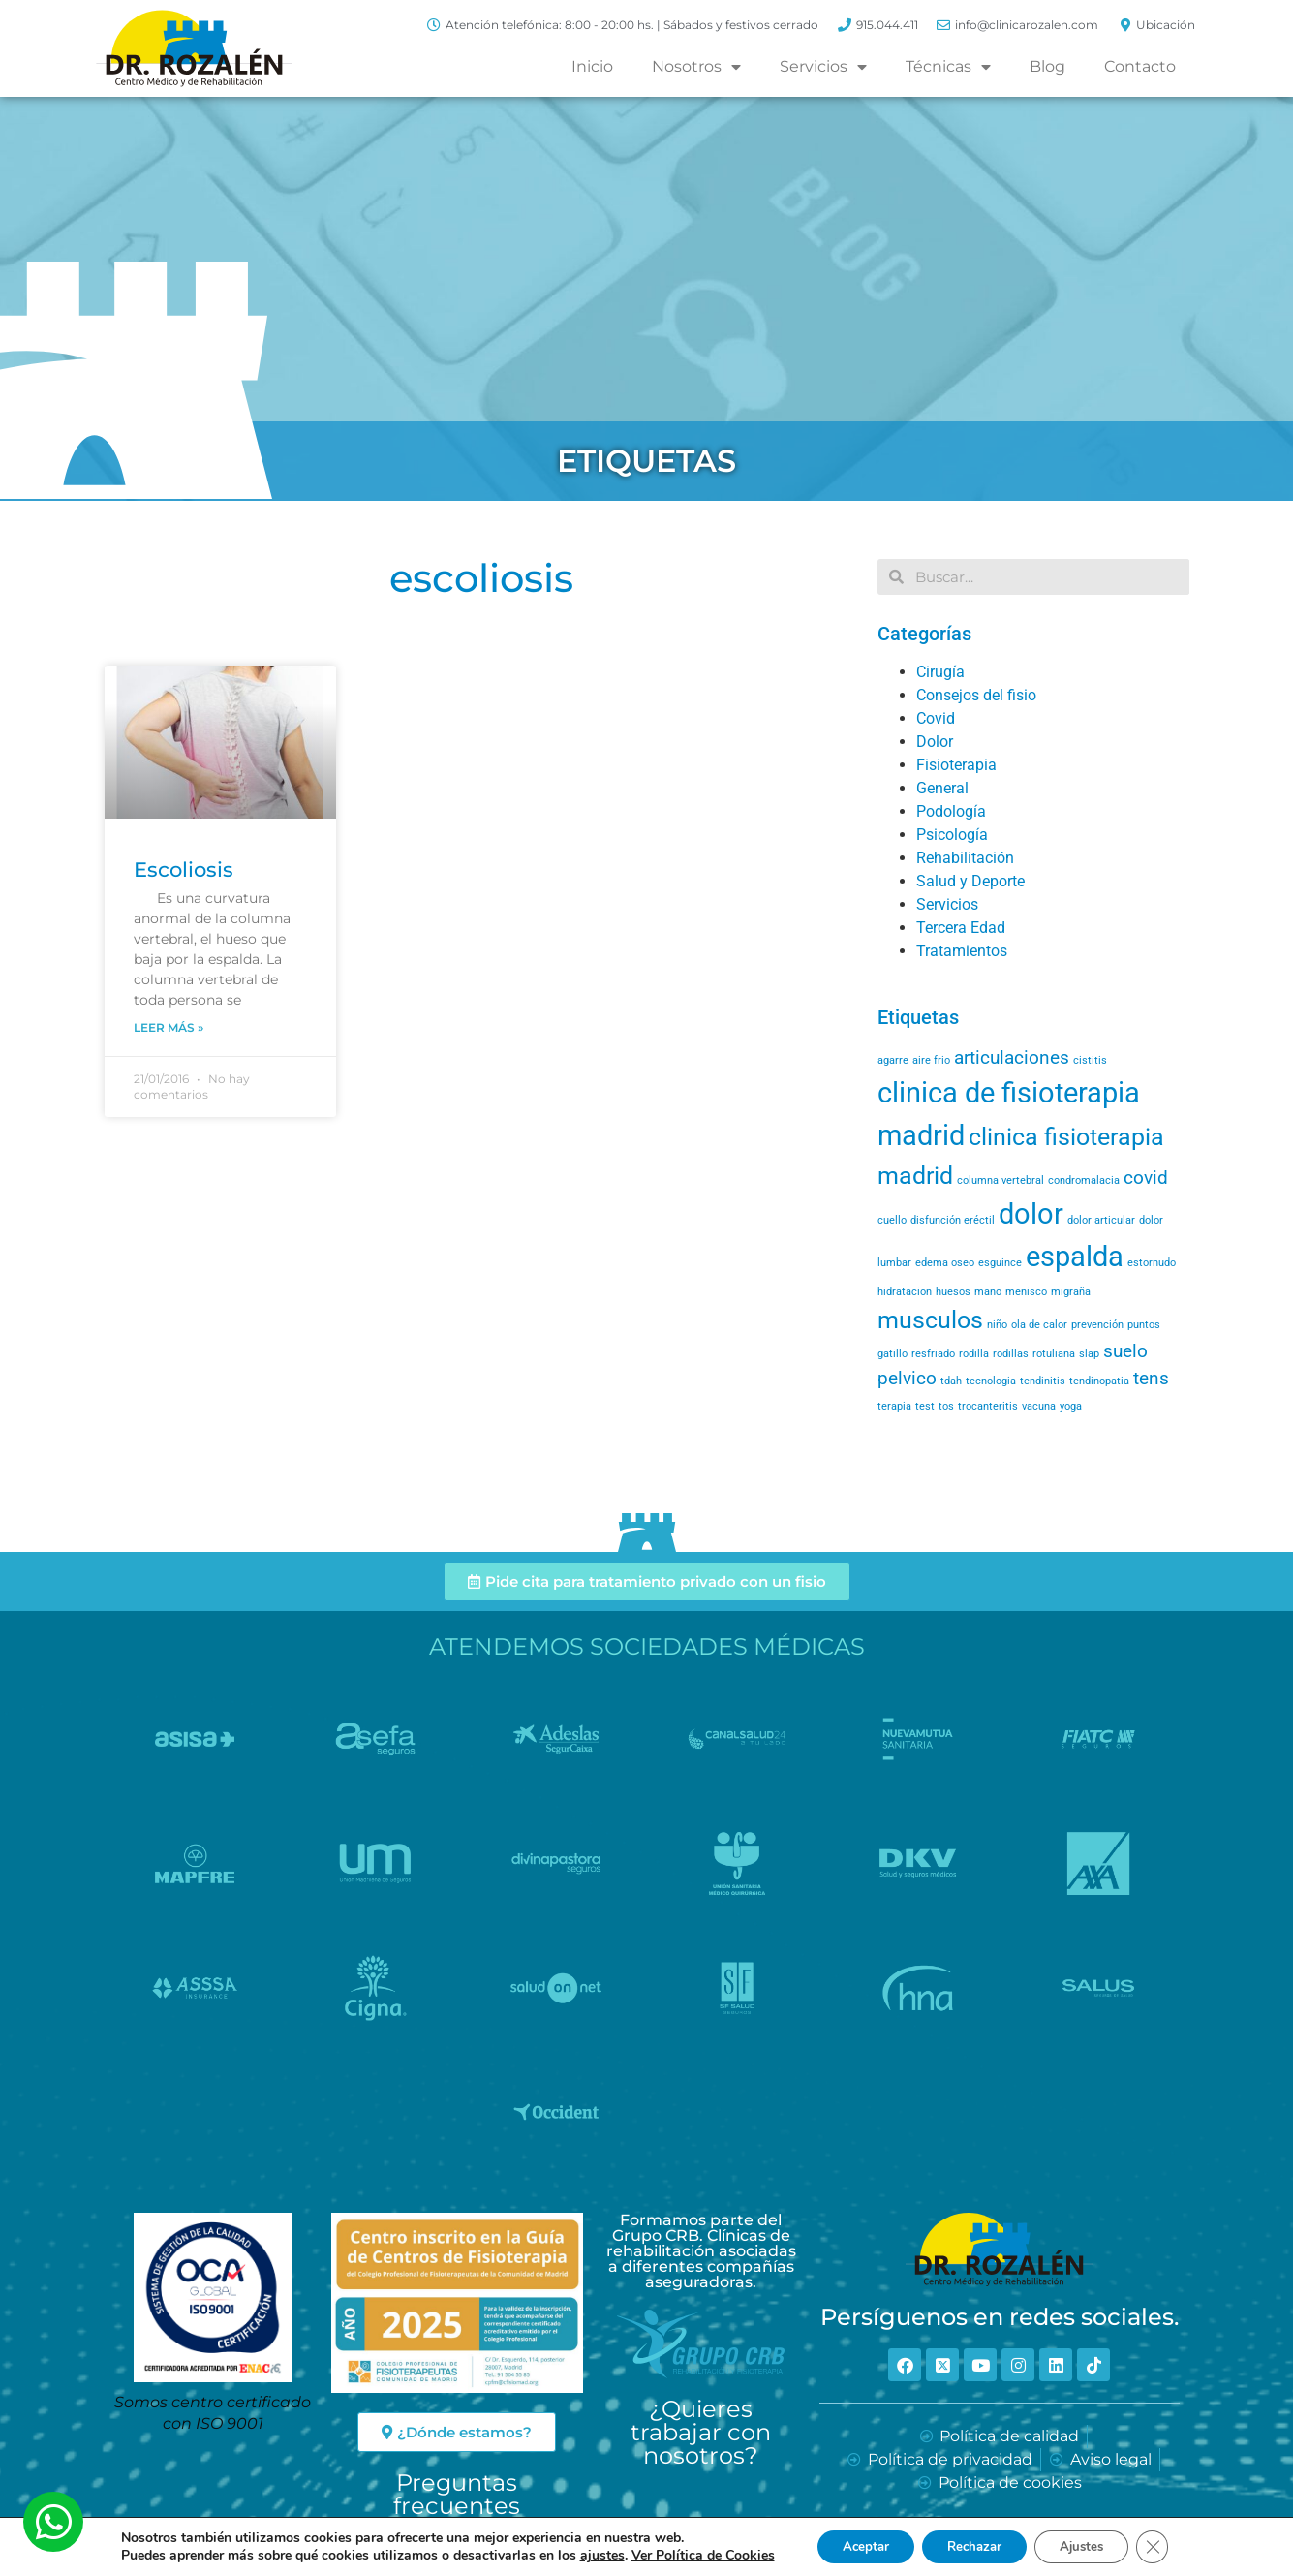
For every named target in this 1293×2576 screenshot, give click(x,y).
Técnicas (948, 66)
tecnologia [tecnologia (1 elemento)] (991, 1381)
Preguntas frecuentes (456, 2494)
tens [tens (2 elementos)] (1151, 1378)
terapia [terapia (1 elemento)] (894, 1406)
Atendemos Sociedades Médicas (647, 1646)
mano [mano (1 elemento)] (987, 1292)
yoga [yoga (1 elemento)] (1071, 1406)
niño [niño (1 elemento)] (997, 1325)
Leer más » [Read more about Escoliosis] (168, 1027)
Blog (1047, 66)
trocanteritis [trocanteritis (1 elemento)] (988, 1406)
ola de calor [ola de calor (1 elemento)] (1039, 1325)
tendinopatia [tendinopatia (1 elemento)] (1099, 1381)
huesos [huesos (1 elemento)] (953, 1292)
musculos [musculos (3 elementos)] (930, 1320)
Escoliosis (183, 869)
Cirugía (940, 672)
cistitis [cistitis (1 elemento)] (1090, 1060)
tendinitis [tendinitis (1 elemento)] (1042, 1381)
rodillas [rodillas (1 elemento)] (1011, 1354)
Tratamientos (961, 951)
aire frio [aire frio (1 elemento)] (931, 1060)
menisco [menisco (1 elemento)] (1026, 1292)
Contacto (1140, 66)
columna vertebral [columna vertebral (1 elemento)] (1000, 1180)
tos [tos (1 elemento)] (946, 1406)
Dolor (934, 741)
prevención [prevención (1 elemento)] (1097, 1325)
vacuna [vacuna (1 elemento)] (1039, 1406)
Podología (951, 811)
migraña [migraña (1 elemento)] (1071, 1292)
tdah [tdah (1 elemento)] (951, 1381)
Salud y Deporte (970, 881)
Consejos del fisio (976, 695)
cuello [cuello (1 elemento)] (892, 1220)
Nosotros (696, 66)
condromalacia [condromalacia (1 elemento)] (1084, 1180)
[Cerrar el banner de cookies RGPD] (1168, 2546)
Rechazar (972, 2545)
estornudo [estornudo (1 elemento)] (1151, 1263)
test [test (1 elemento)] (925, 1406)
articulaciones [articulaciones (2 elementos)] (1011, 1057)
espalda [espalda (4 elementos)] (1075, 1256)
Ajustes (1090, 2545)
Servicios (823, 66)
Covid (935, 718)
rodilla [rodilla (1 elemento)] (974, 1354)
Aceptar (853, 2545)
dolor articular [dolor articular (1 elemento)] (1101, 1220)
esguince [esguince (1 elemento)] (1000, 1263)
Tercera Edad (960, 927)
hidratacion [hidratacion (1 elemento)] (904, 1292)
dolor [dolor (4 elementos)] (1031, 1213)
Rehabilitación (965, 858)
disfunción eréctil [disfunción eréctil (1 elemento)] (952, 1220)
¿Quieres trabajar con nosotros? (701, 2432)
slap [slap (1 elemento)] (1089, 1354)
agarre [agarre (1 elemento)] (892, 1060)
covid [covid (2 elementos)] (1146, 1177)
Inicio (592, 66)
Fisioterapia (956, 765)
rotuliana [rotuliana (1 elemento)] (1053, 1354)
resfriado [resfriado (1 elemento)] (933, 1354)
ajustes (585, 2554)
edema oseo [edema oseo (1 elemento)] (944, 1263)
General (942, 788)
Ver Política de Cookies (685, 2554)
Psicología (952, 834)
